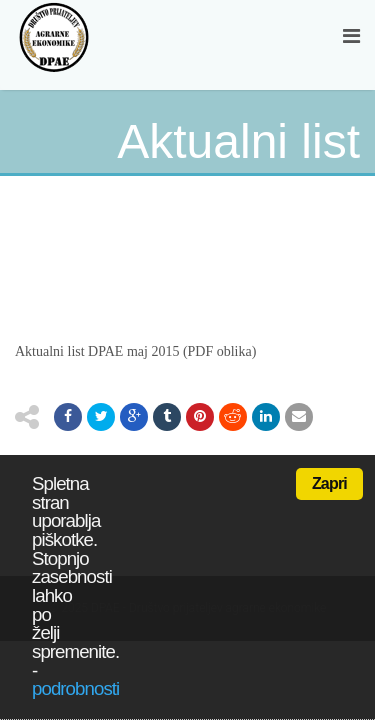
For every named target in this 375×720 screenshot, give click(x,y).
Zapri (329, 483)
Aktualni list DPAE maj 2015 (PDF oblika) (135, 351)
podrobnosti (75, 688)
